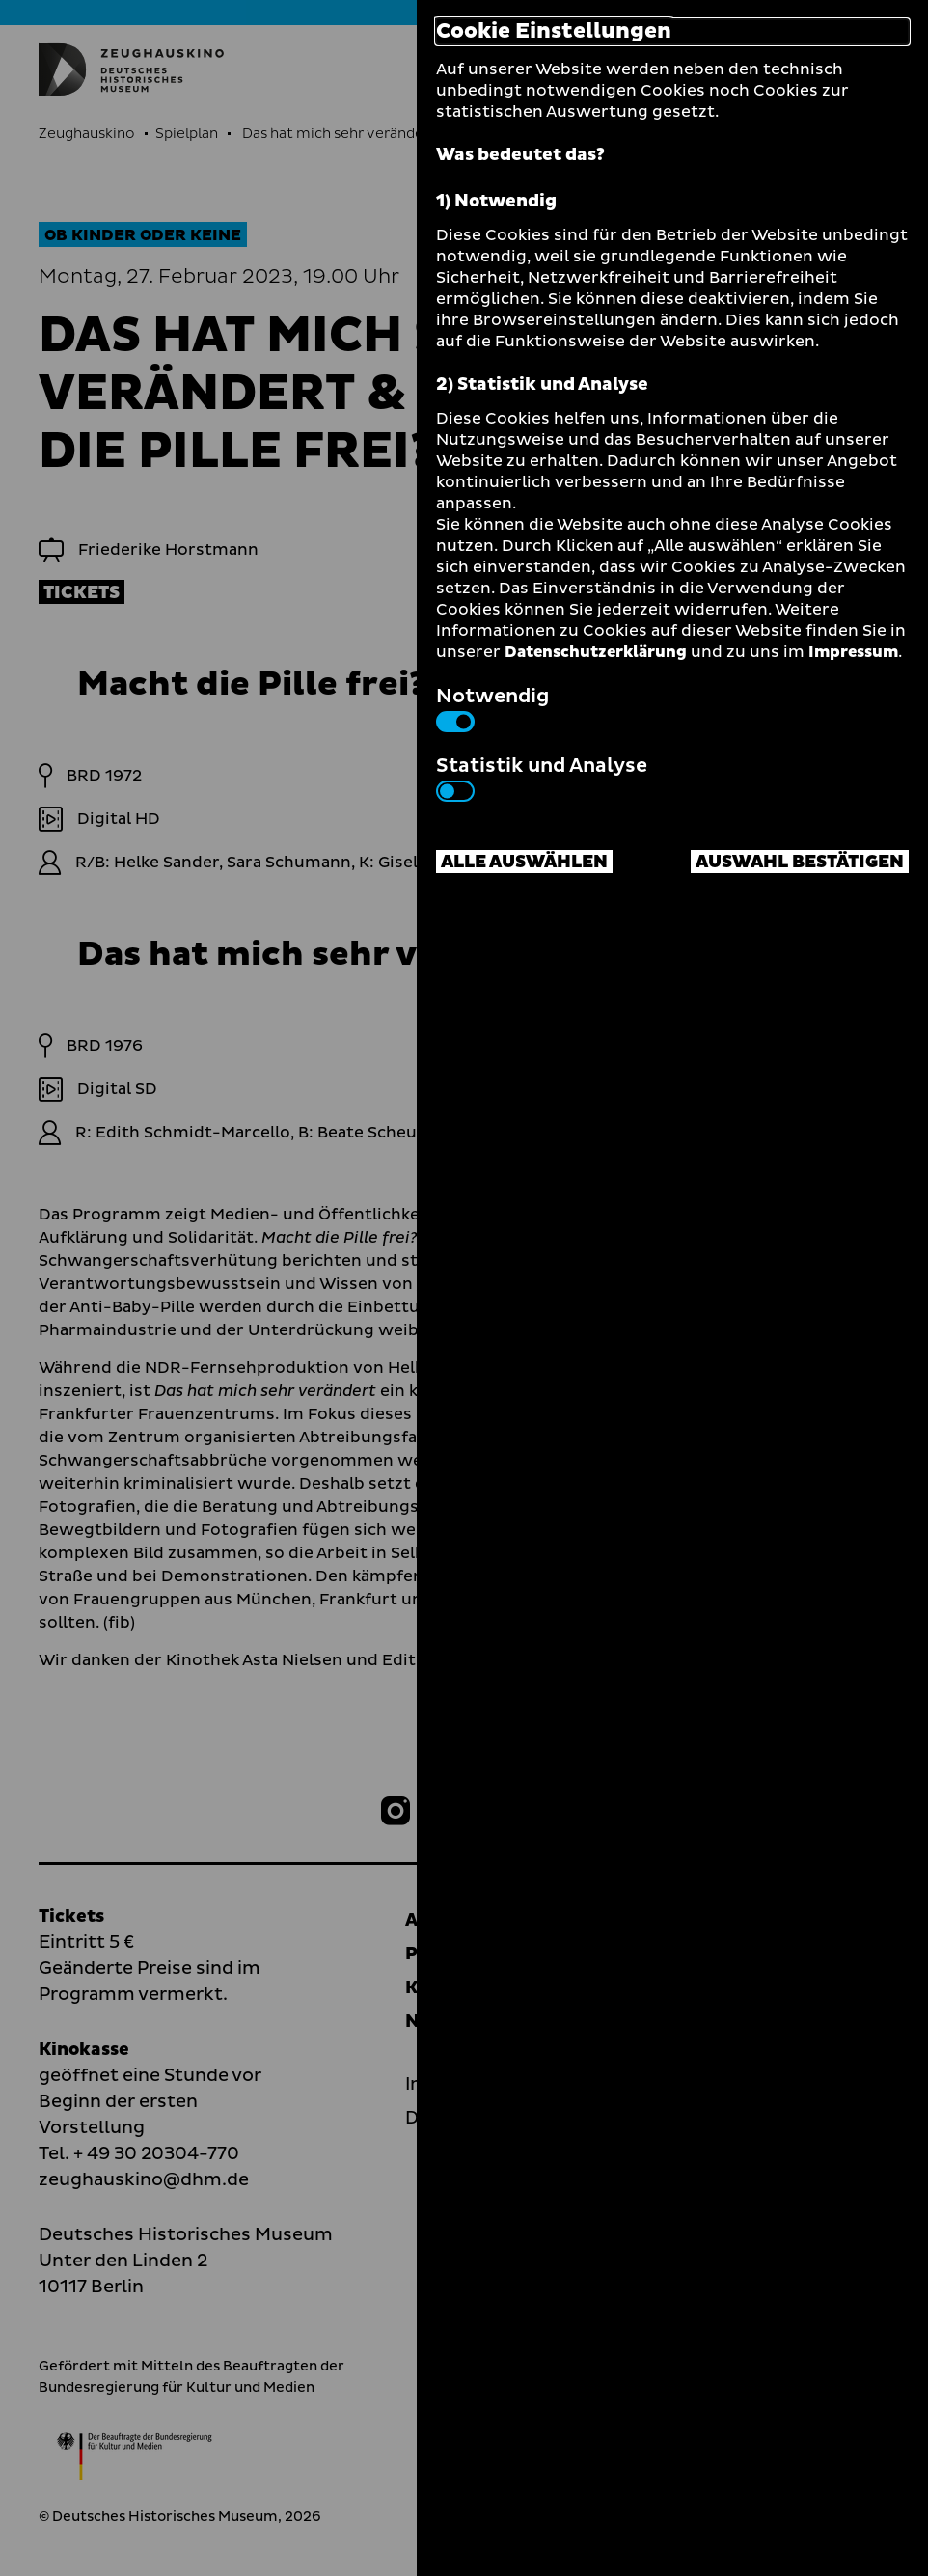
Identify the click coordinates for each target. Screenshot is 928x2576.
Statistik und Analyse (541, 777)
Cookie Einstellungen (553, 31)
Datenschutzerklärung (596, 652)
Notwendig (492, 707)
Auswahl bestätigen (800, 862)
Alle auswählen (524, 862)
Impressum (853, 652)
